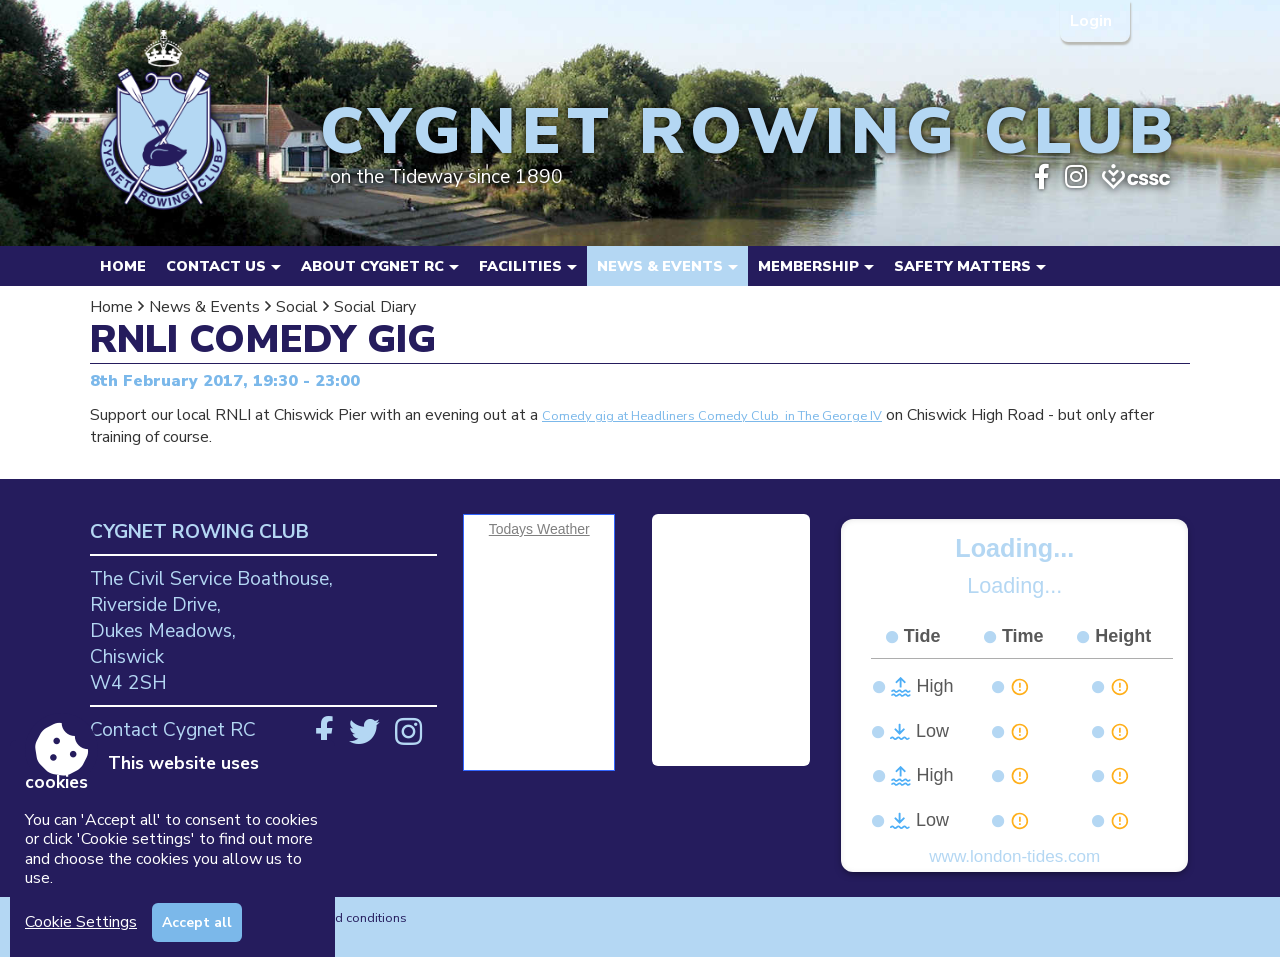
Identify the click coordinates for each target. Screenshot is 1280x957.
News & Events (204, 307)
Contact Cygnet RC (173, 730)
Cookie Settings (81, 922)
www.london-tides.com (1014, 856)
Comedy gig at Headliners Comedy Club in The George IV (712, 416)
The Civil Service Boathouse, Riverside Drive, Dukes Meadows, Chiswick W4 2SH (211, 631)
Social (297, 307)
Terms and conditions (344, 918)
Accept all (197, 922)
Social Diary (375, 307)
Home (123, 266)
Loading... (1014, 548)
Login (1093, 21)
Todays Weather (539, 529)
